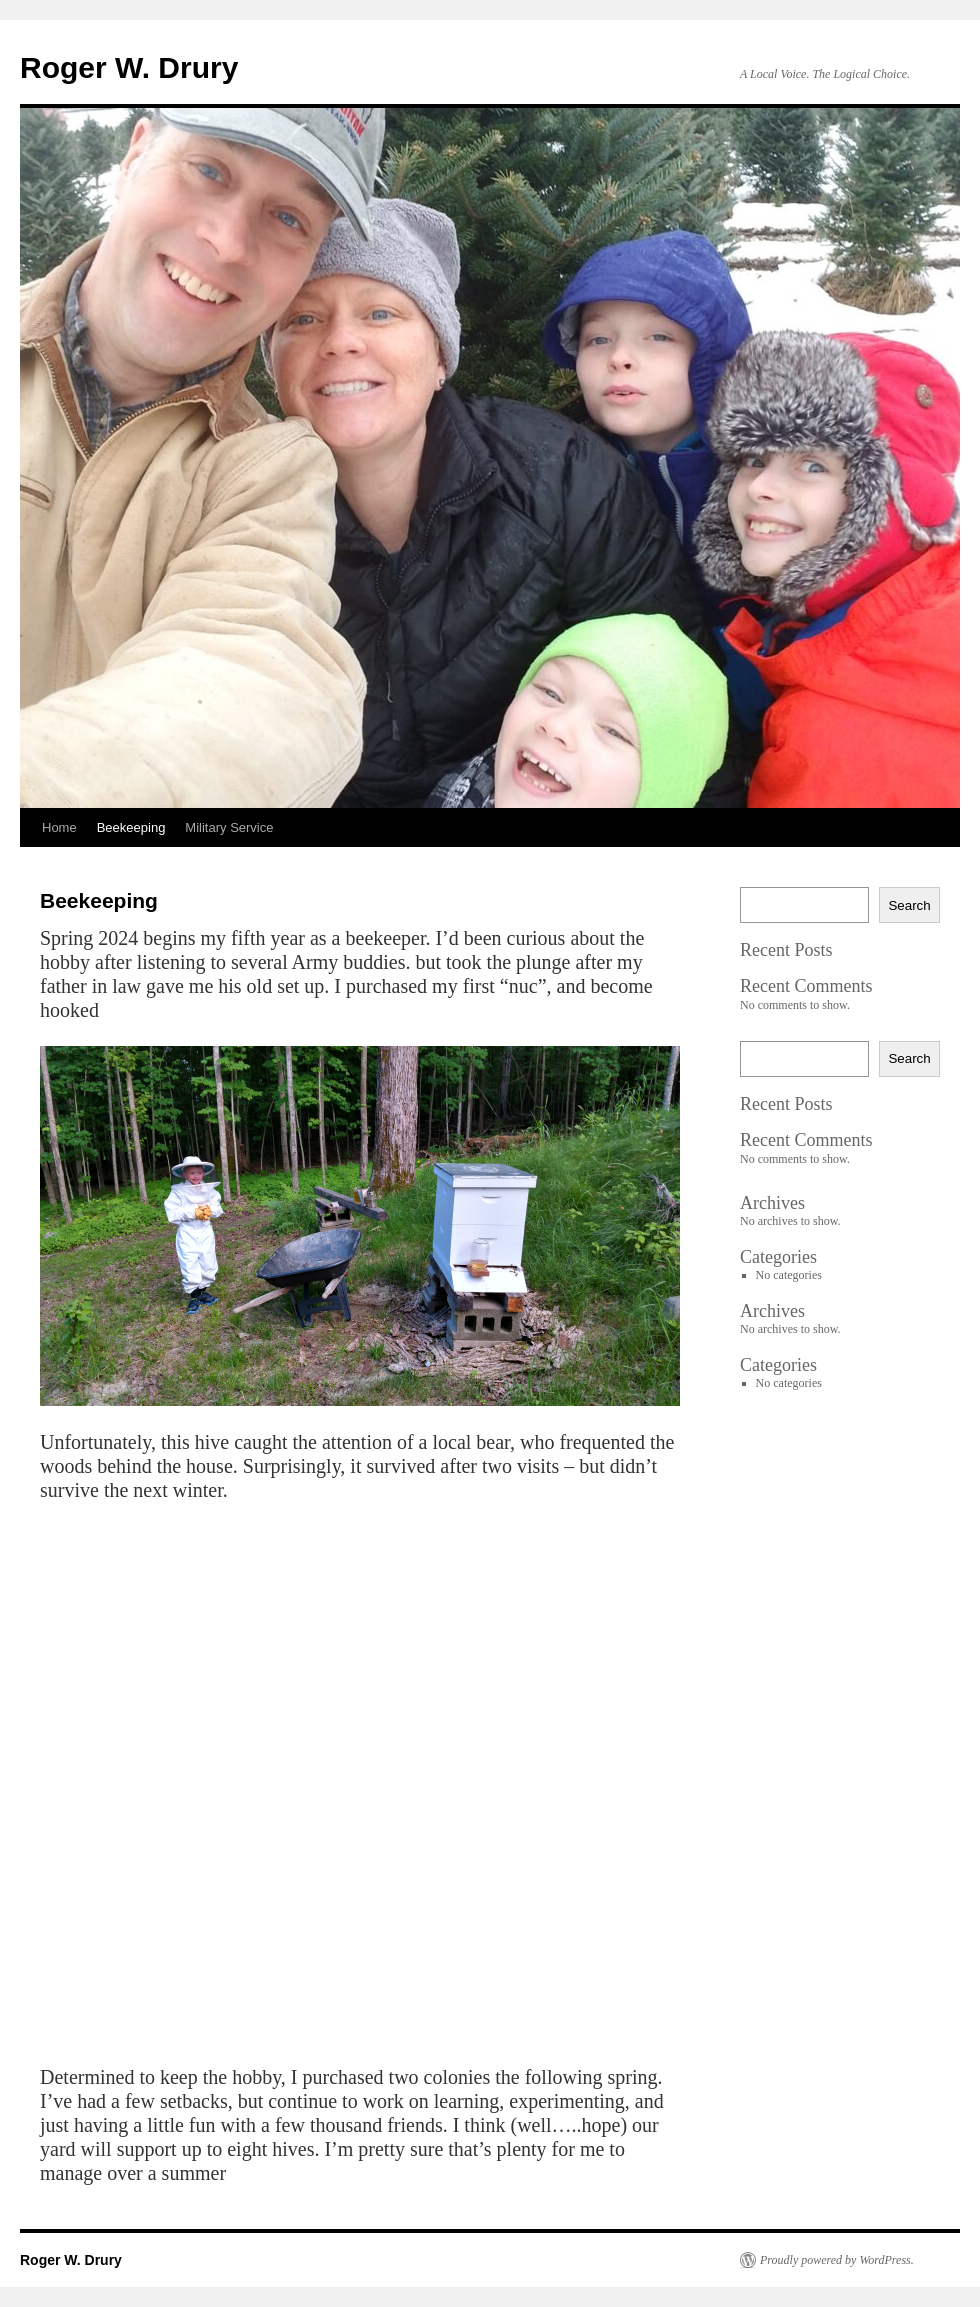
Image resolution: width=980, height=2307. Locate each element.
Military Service (229, 827)
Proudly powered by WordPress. (837, 2260)
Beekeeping (131, 827)
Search (909, 905)
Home (59, 827)
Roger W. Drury (129, 67)
